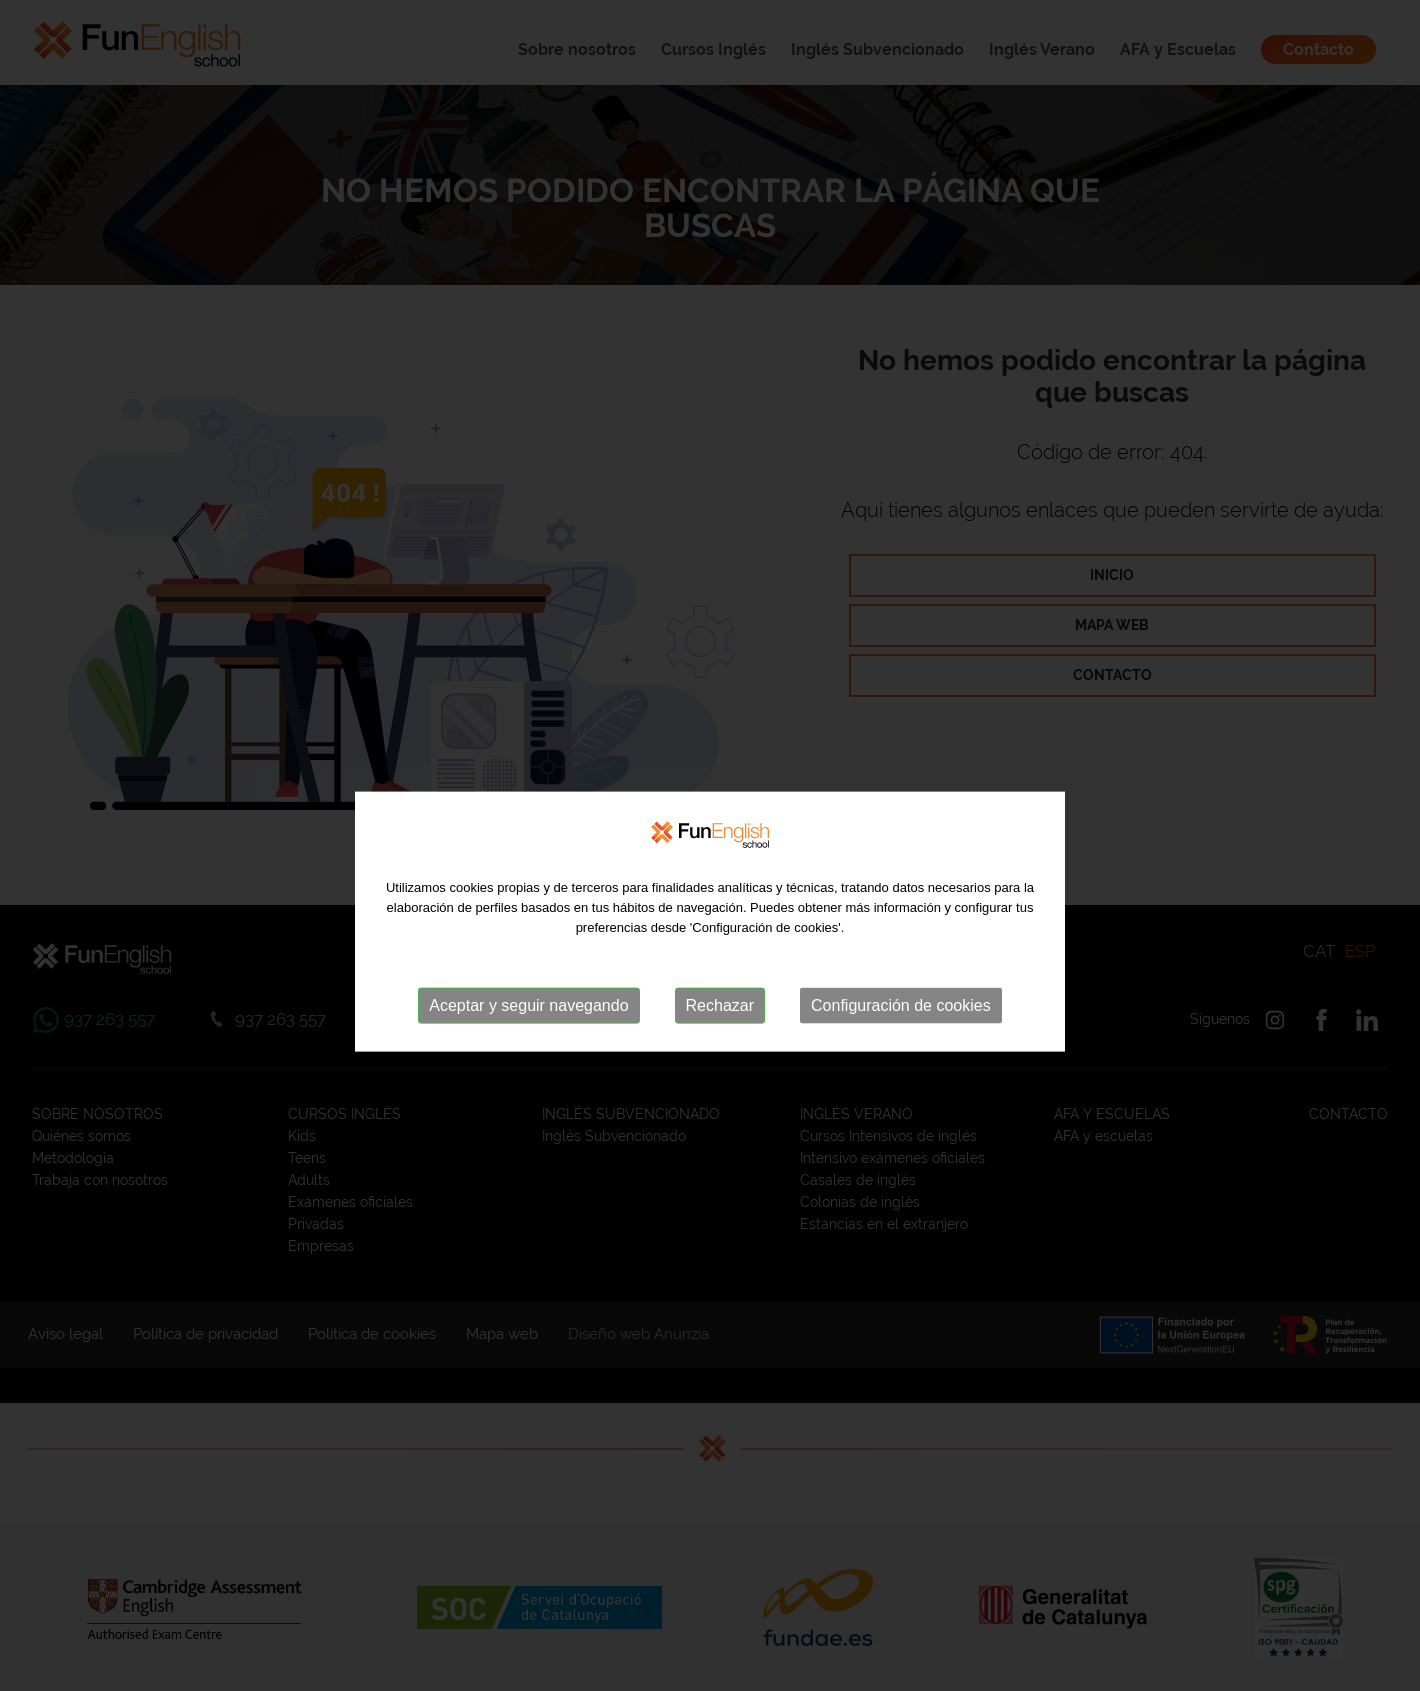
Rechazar (720, 1029)
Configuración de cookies (901, 1029)
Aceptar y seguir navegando (528, 1029)
